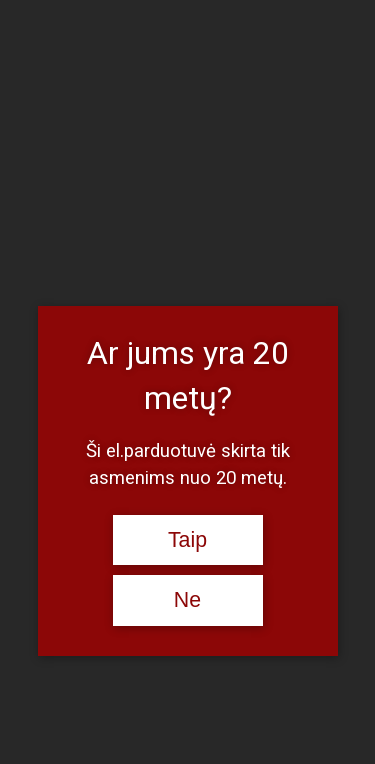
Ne (187, 600)
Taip (187, 540)
